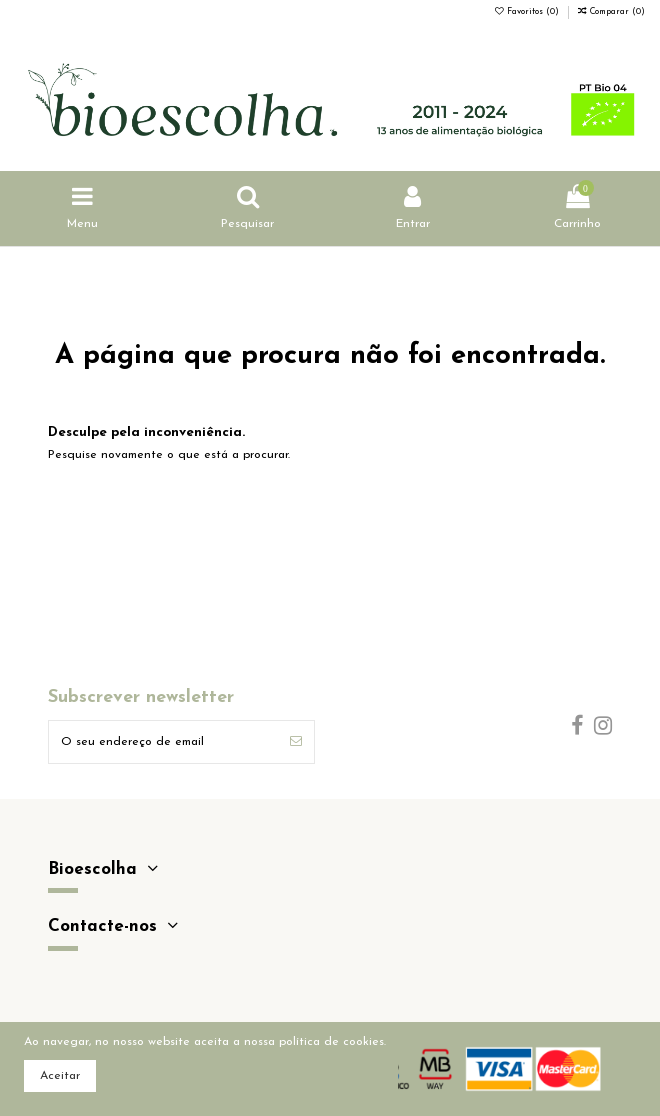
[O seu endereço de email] (163, 742)
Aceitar (60, 1076)
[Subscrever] (296, 742)
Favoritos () (528, 12)
